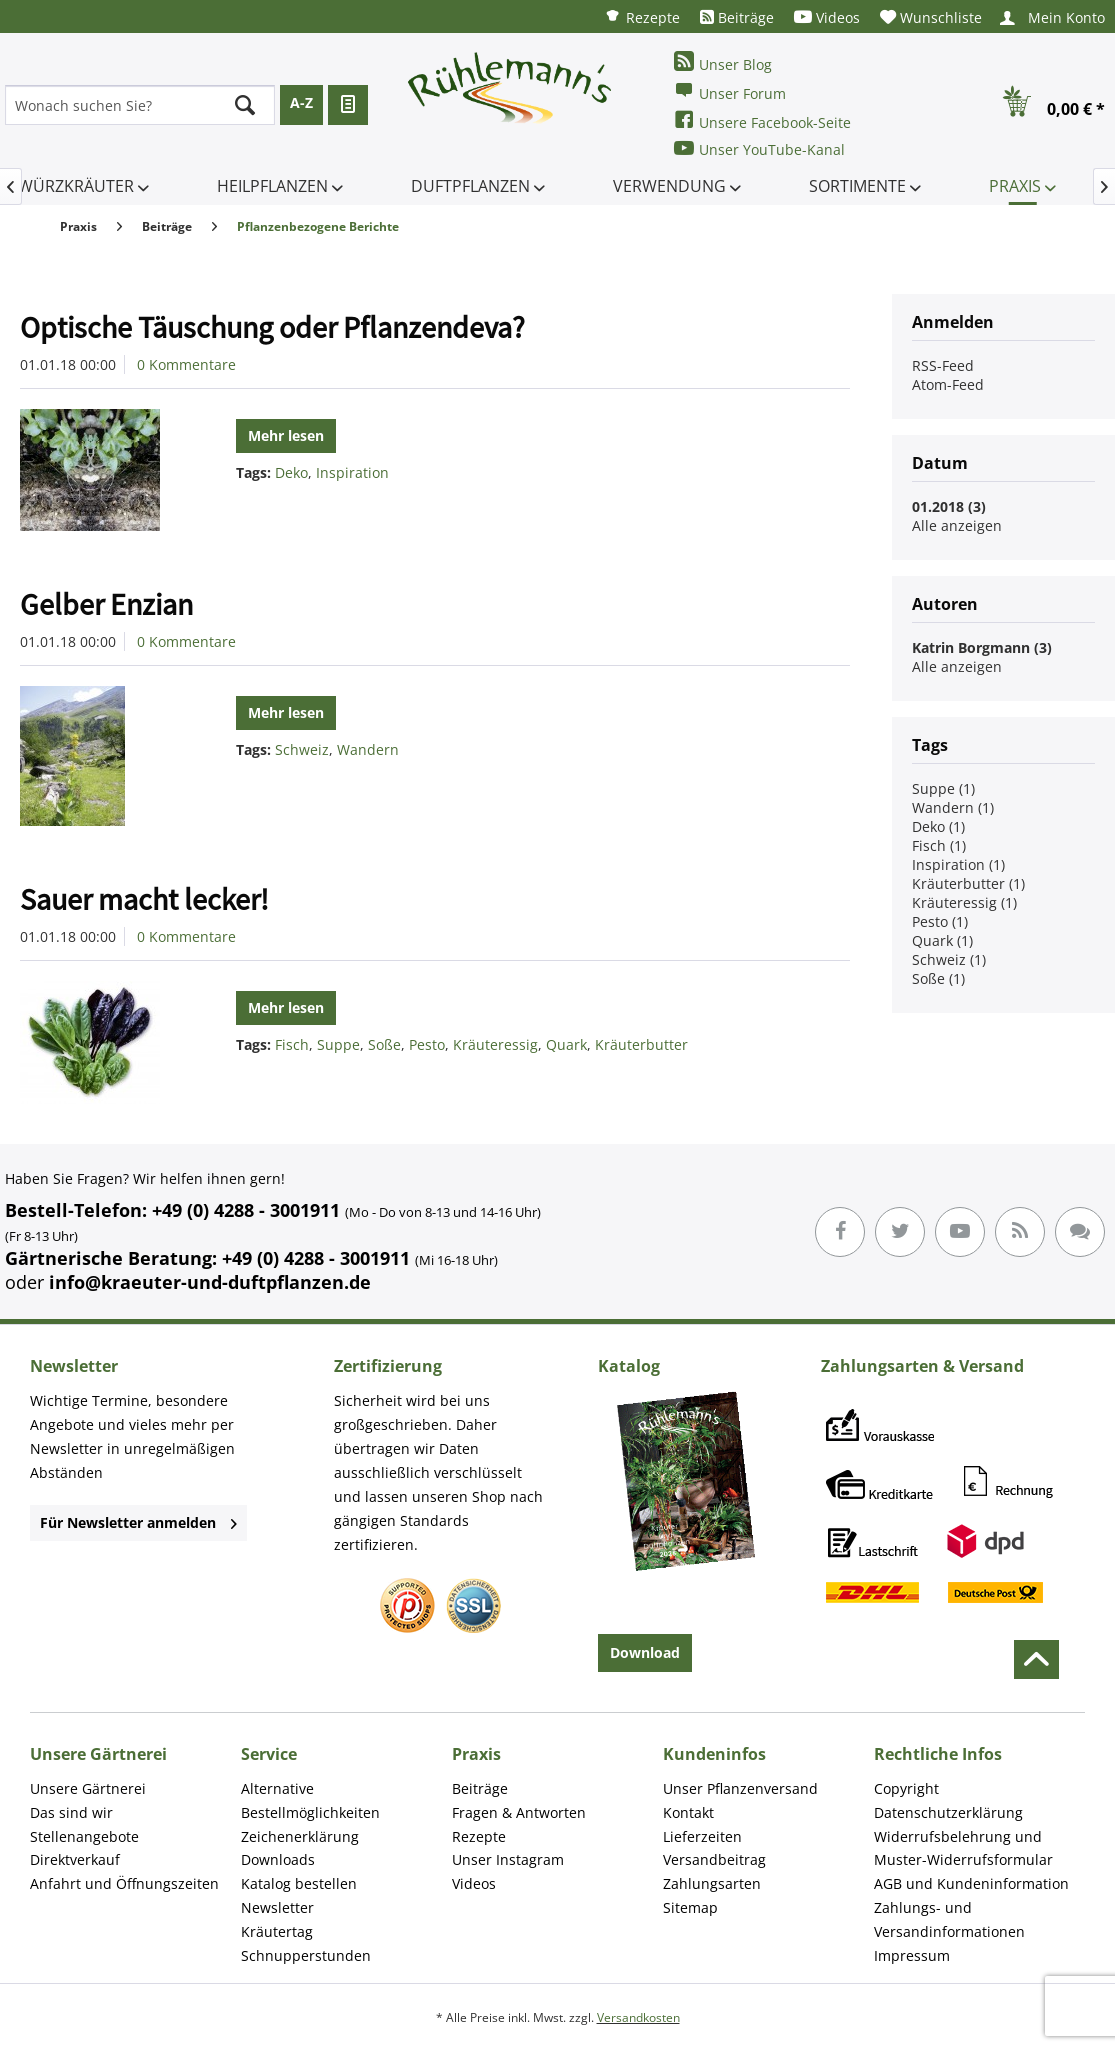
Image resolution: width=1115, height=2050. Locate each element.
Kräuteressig (495, 1044)
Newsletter (277, 1907)
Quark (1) (942, 940)
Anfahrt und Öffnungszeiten (124, 1883)
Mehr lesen (286, 435)
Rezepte (642, 16)
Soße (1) (938, 978)
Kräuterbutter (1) (968, 883)
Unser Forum (730, 91)
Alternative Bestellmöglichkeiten (310, 1800)
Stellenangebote (84, 1836)
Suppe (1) (943, 788)
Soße (384, 1044)
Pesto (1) (940, 921)
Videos (827, 17)
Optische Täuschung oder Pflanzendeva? (272, 327)
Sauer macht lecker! (144, 899)
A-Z (301, 102)
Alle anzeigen (957, 525)
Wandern (368, 749)
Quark (566, 1044)
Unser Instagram (508, 1859)
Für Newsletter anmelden (138, 1522)
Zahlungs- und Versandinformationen (949, 1919)
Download (645, 1652)
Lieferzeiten (702, 1836)
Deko (291, 472)
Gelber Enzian (106, 604)
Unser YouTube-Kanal (759, 148)
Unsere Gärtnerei (88, 1788)
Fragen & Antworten (519, 1812)
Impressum (912, 1955)
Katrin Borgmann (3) (982, 647)
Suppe (338, 1044)
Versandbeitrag (714, 1859)
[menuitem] (642, 16)
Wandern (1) (953, 807)
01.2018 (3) (949, 506)
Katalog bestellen (299, 1883)
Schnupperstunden (306, 1955)
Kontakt (688, 1812)
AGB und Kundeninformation (971, 1883)
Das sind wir (71, 1812)
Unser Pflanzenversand (740, 1788)
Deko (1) (938, 826)
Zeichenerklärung (300, 1836)
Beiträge (737, 17)
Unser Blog (723, 62)
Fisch (292, 1044)
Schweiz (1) (949, 959)
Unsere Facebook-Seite (762, 120)
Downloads (278, 1859)
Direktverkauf (75, 1859)
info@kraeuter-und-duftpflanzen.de (210, 1282)
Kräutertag (277, 1931)
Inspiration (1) (958, 864)
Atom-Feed (948, 384)
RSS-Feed (943, 365)
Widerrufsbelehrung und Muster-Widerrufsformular (963, 1848)
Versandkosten (638, 2017)
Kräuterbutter (641, 1044)
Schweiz (302, 749)
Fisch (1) (939, 845)
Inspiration (352, 472)
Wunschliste (931, 17)
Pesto (427, 1044)
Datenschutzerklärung (948, 1812)
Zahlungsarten (712, 1883)
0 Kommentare (186, 364)
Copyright (906, 1788)
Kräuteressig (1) (964, 902)
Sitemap (690, 1907)
